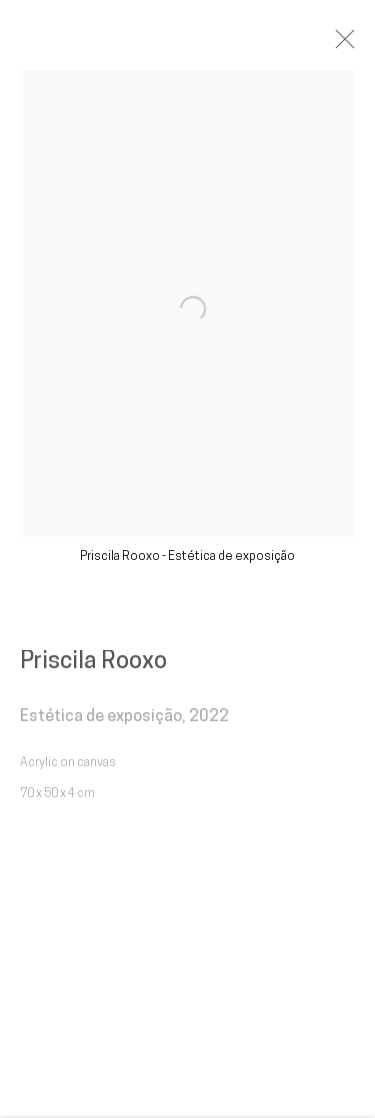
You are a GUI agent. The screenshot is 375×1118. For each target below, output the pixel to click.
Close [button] (354, 45)
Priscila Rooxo (93, 668)
